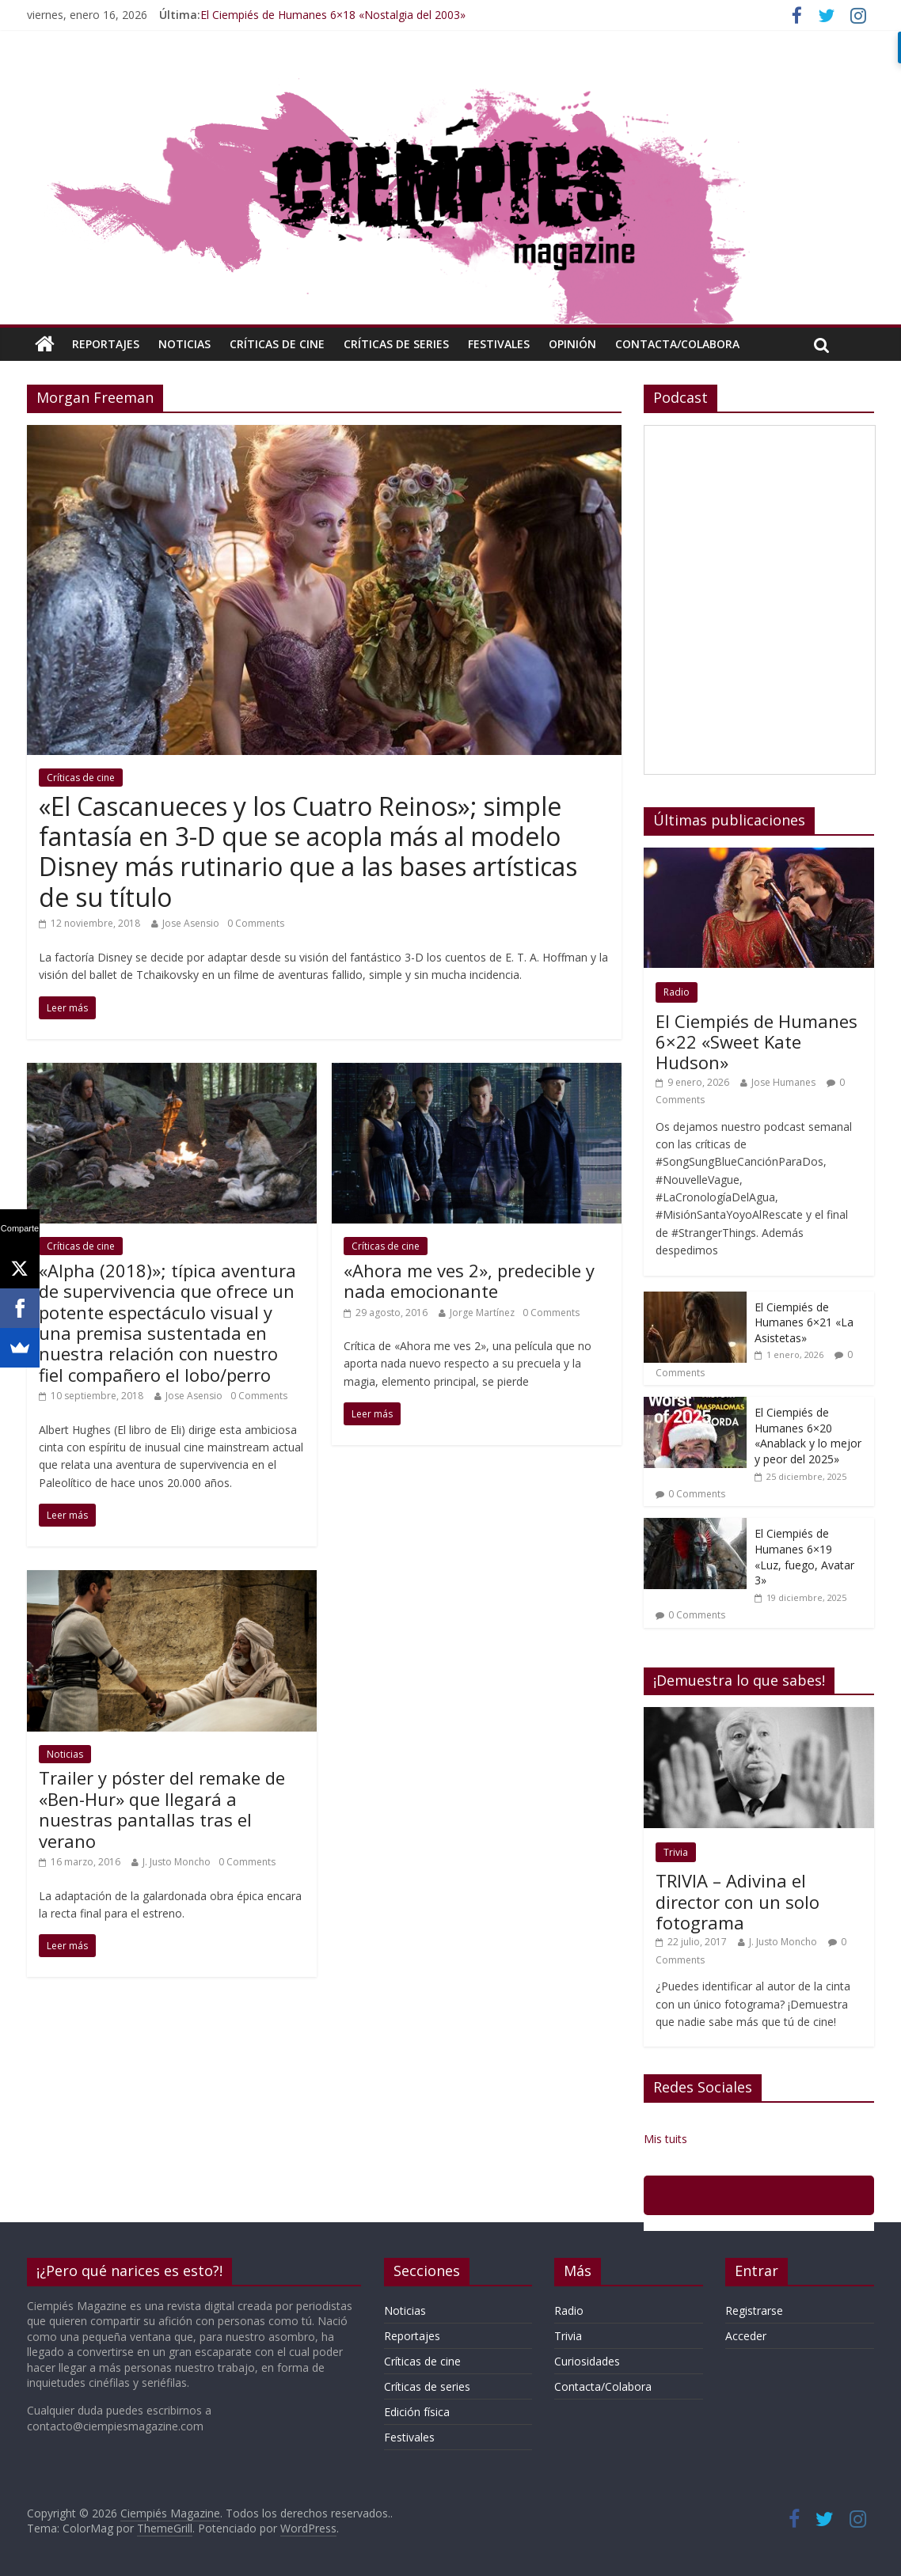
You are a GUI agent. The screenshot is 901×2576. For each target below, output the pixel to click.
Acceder (745, 2335)
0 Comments (255, 923)
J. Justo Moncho (177, 1861)
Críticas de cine (277, 343)
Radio (676, 992)
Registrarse (754, 2310)
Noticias (184, 343)
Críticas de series (396, 343)
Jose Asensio (190, 923)
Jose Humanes (783, 1082)
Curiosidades (587, 2361)
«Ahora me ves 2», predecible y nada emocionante (469, 1280)
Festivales (499, 343)
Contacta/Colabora (677, 343)
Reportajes (105, 343)
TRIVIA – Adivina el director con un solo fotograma (737, 1901)
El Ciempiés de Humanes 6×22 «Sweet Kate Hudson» (756, 1042)
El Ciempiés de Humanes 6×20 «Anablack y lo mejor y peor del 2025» (808, 1435)
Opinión (572, 343)
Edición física (417, 2411)
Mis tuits (665, 2138)
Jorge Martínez (482, 1312)
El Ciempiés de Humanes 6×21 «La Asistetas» (804, 1322)
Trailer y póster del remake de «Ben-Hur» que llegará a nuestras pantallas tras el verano (162, 1809)
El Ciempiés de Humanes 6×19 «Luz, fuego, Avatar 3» (804, 1557)
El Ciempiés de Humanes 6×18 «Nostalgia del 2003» (333, 14)
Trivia (675, 1852)
